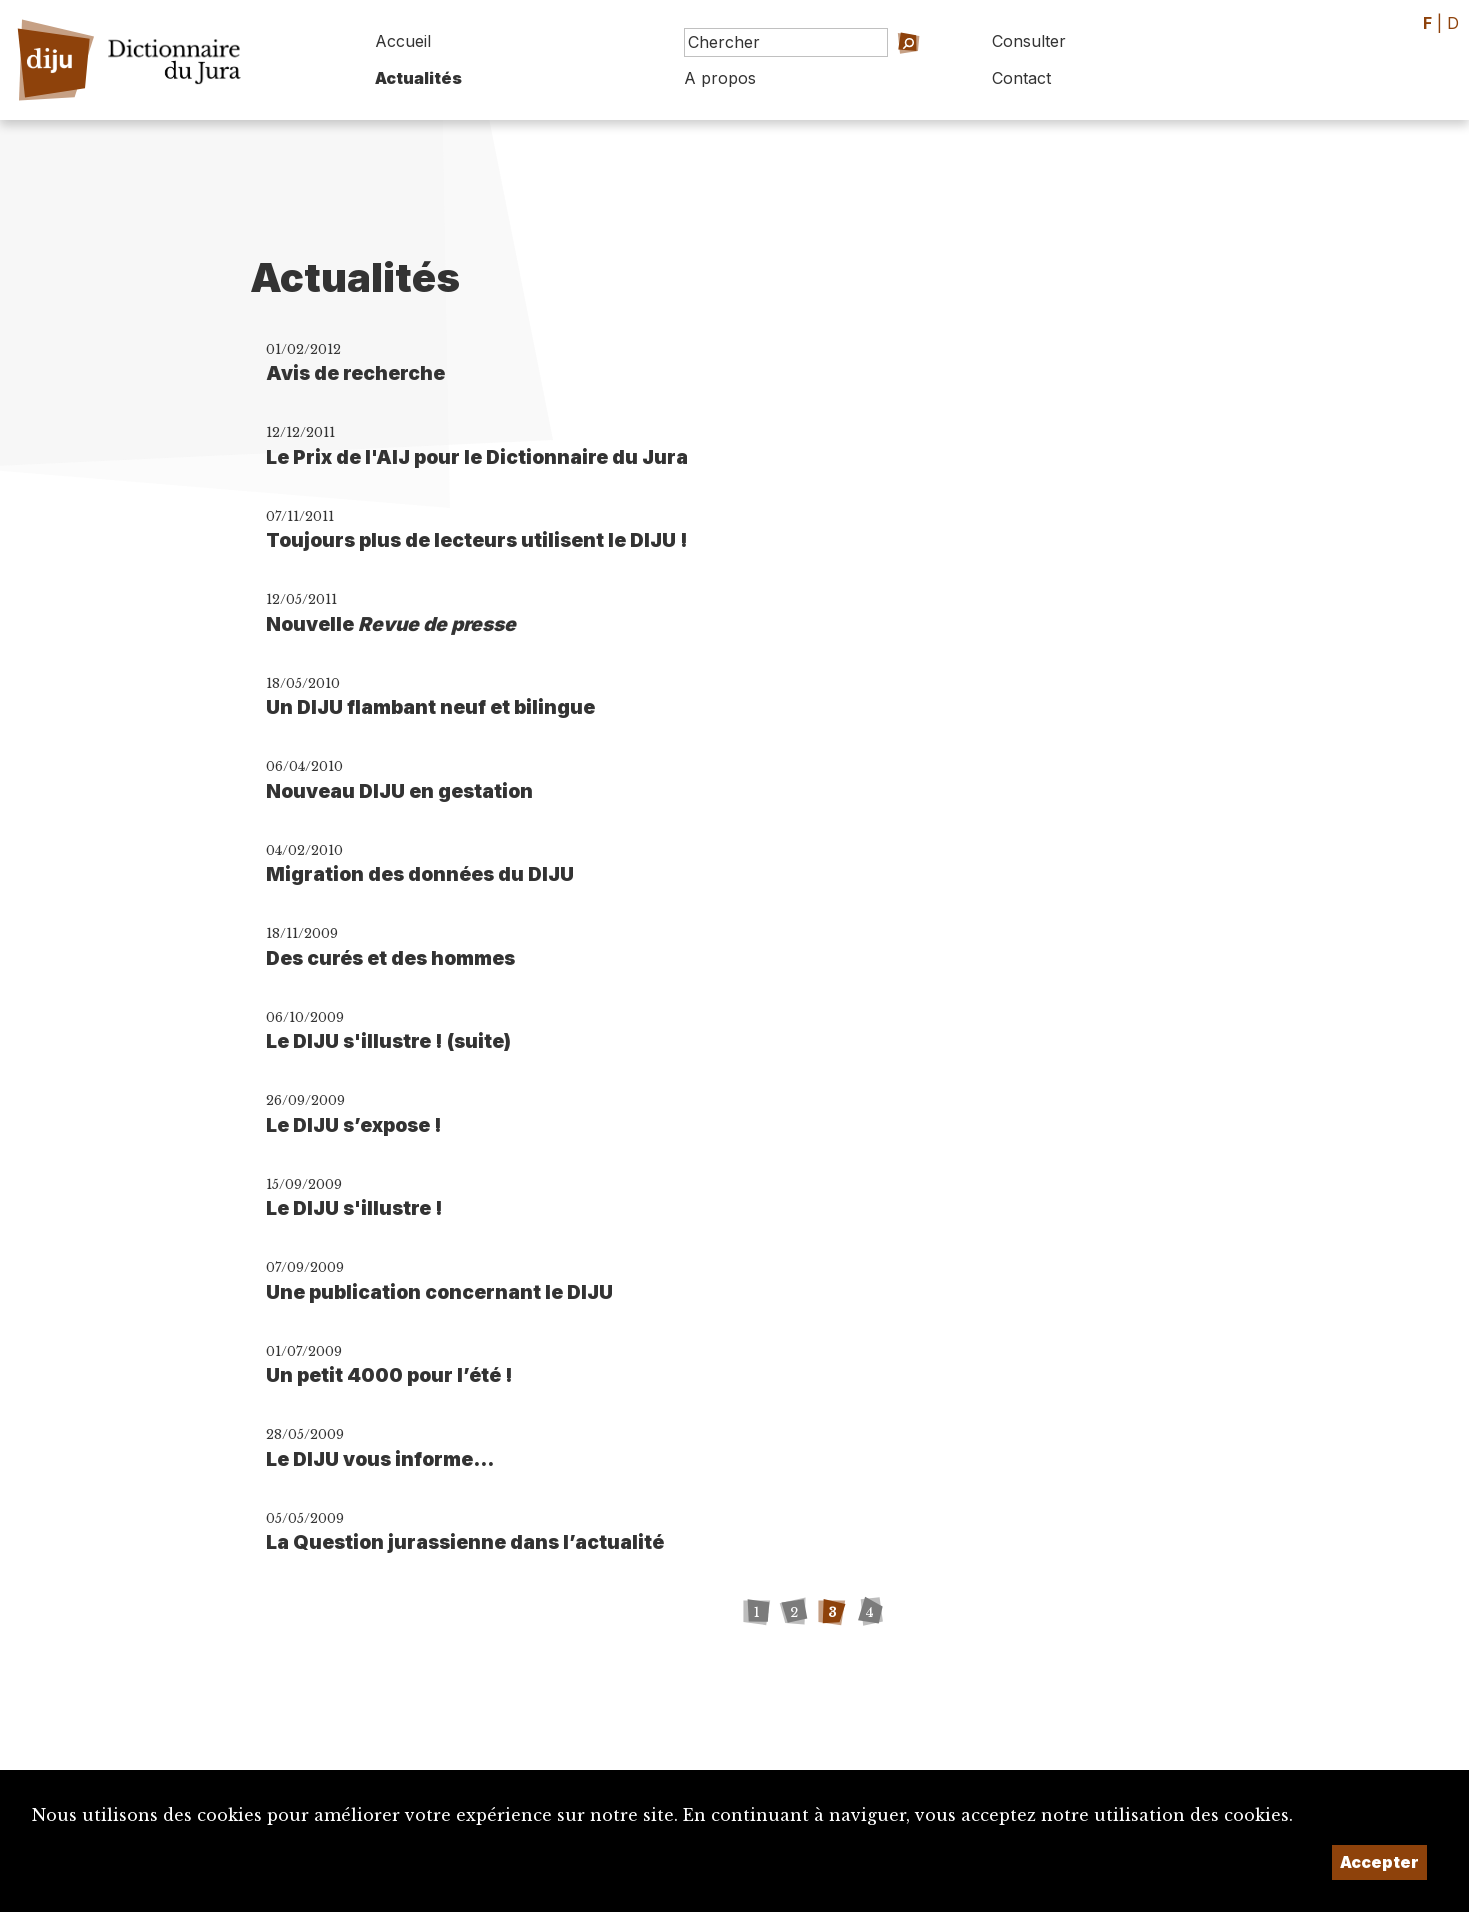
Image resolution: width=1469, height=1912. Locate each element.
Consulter (1029, 41)
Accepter (1379, 1862)
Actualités (418, 78)
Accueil (403, 41)
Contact (1021, 78)
